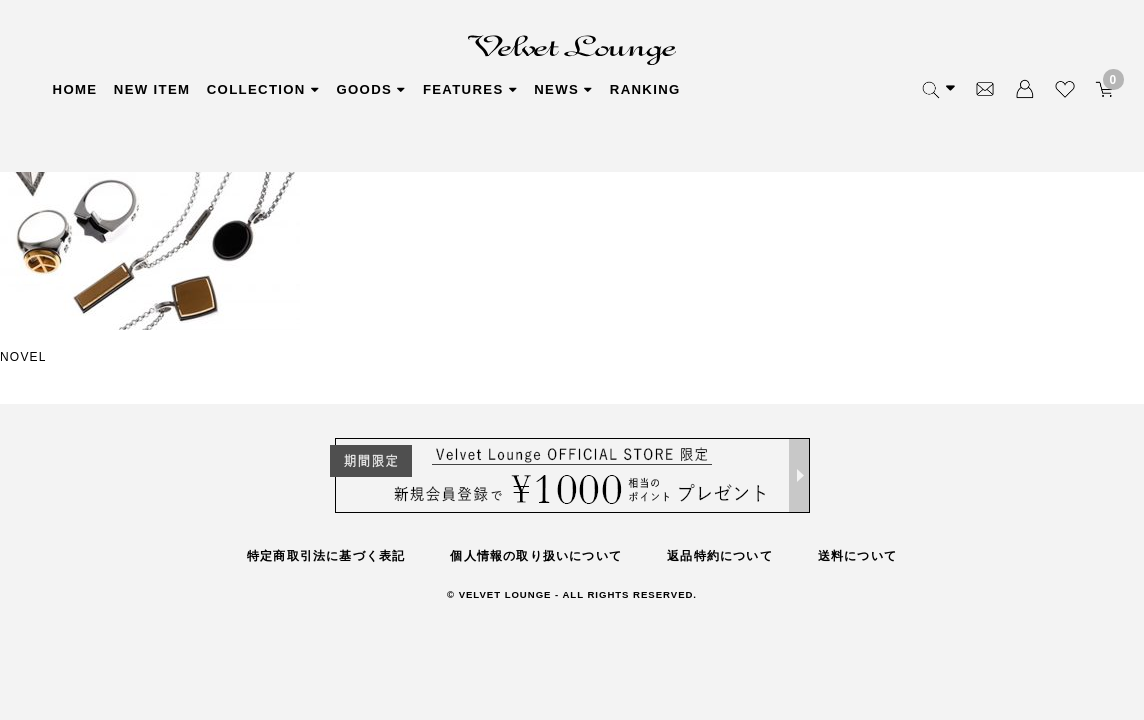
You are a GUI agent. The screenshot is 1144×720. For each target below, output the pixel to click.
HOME (77, 90)
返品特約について (720, 556)
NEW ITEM (182, 90)
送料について (857, 556)
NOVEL (23, 357)
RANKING (826, 90)
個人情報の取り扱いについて (536, 556)
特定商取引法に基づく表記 (326, 556)
